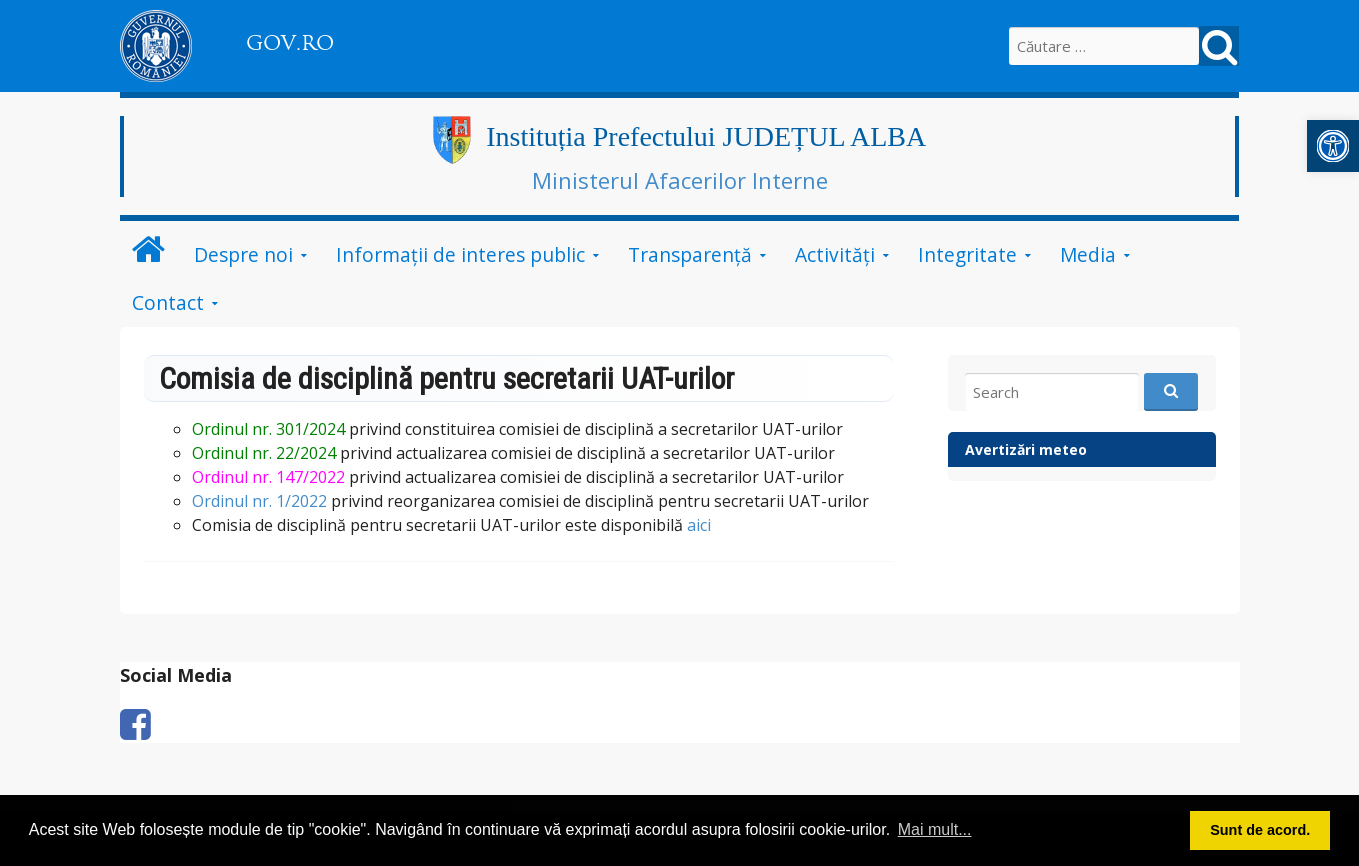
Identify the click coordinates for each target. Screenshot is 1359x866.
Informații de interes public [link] (460, 254)
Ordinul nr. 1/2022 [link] (259, 501)
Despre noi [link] (243, 254)
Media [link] (1088, 254)
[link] (1333, 146)
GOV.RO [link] (290, 43)
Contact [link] (168, 302)
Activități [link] (835, 254)
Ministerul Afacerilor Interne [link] (680, 180)
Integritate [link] (967, 254)
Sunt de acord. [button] (1260, 830)
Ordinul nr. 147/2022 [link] (268, 477)
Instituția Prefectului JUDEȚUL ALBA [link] (706, 136)
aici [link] (699, 525)
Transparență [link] (690, 254)
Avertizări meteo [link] (1026, 449)
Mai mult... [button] (935, 829)
